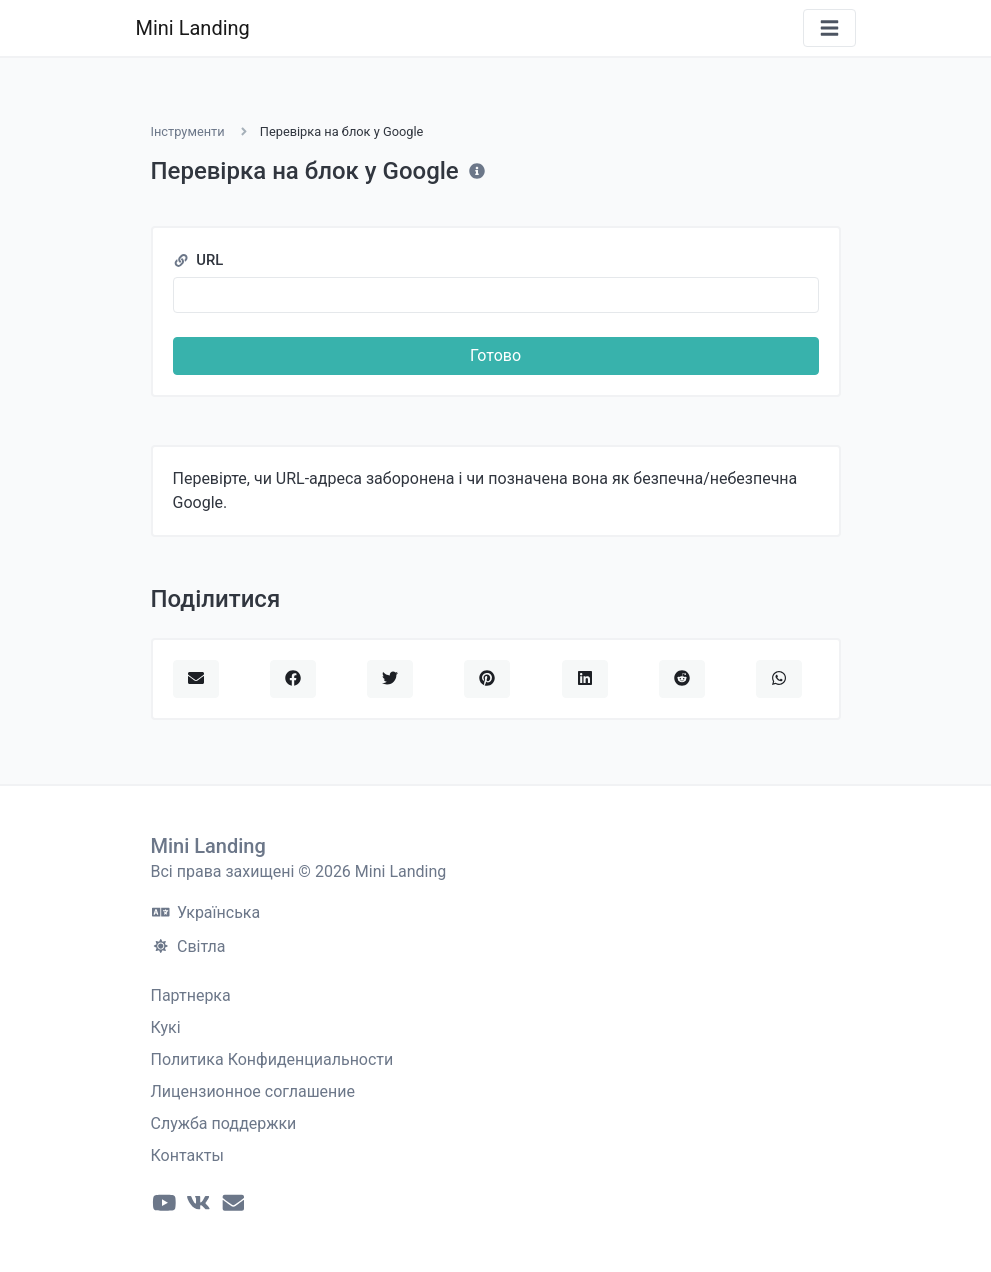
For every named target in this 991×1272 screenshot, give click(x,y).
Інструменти (188, 131)
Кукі (166, 1027)
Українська (206, 912)
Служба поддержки (224, 1123)
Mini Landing (193, 28)
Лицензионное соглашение (253, 1091)
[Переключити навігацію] (829, 28)
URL (198, 260)
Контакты (187, 1155)
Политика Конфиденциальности (272, 1059)
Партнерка (191, 995)
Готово (495, 355)
